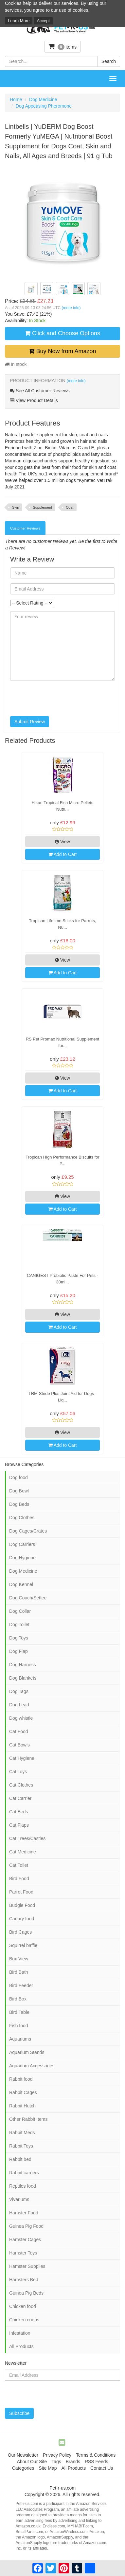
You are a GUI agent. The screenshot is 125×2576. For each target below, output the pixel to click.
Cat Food (18, 1731)
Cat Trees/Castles (27, 1838)
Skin (15, 507)
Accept (43, 20)
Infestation (19, 2333)
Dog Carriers (22, 1544)
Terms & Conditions (96, 2455)
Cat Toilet (18, 1865)
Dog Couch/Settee (27, 1597)
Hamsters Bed (23, 2279)
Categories (23, 2468)
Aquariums (20, 2039)
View (62, 841)
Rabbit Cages (23, 2092)
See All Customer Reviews (40, 390)
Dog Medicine (43, 99)
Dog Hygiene (22, 1557)
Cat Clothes (21, 1785)
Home (16, 99)
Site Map (48, 2468)
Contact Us (101, 2468)
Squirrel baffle (23, 1945)
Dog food (18, 1477)
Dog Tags (18, 1691)
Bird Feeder (21, 1985)
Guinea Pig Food (26, 2226)
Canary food (21, 1918)
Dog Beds (19, 1504)
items (62, 46)
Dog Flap (18, 1651)
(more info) (71, 308)
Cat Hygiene (21, 1758)
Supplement (42, 507)
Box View (18, 1958)
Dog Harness (22, 1664)
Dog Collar (20, 1611)
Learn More (18, 20)
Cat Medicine (22, 1851)
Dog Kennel (21, 1584)
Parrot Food (21, 1892)
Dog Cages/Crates (28, 1531)
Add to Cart (62, 854)
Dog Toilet (19, 1624)
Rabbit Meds (22, 2132)
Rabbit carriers (24, 2172)
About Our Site (32, 2461)
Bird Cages (20, 1932)
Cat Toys (18, 1771)
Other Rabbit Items (28, 2119)
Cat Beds (18, 1811)
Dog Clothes (21, 1517)
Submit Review (29, 721)
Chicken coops (24, 2319)
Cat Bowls (19, 1744)
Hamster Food (23, 2212)
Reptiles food (22, 2186)
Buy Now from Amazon (62, 351)
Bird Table (19, 2012)
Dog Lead (19, 1704)
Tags (56, 2461)
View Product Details (34, 400)
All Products (21, 2346)
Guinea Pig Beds (26, 2293)
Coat (69, 507)
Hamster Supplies (27, 2266)
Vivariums (19, 2199)
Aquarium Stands (26, 2052)
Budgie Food (22, 1905)
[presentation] (60, 698)
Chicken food (22, 2306)
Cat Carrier (20, 1798)
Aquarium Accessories (32, 2065)
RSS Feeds (96, 2461)
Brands (73, 2461)
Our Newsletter (23, 2455)
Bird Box (18, 1998)
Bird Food (19, 1878)
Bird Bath (18, 1972)
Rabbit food (21, 2079)
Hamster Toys (23, 2252)
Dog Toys (18, 1637)
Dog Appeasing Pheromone (44, 106)
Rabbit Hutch (22, 2105)
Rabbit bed (20, 2159)
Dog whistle (21, 1718)
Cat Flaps (19, 1825)
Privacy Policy (57, 2455)
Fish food (18, 2025)
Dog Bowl (19, 1490)
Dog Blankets (22, 1678)
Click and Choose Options (62, 333)
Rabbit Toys (21, 2146)
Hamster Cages (25, 2239)
